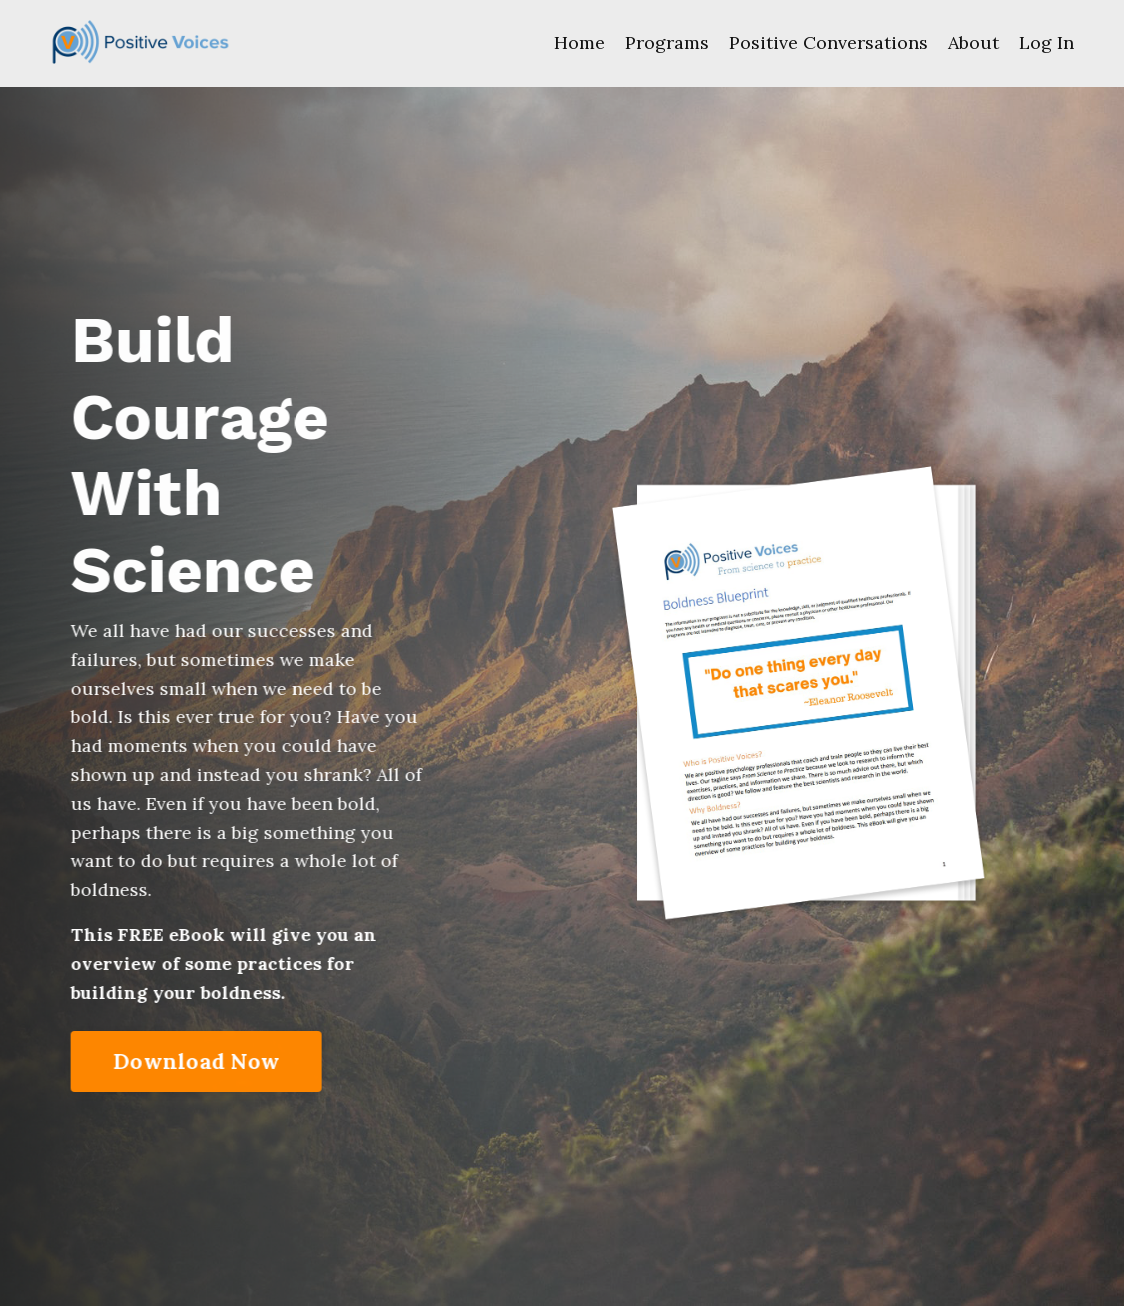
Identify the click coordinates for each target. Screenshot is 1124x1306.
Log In (1046, 42)
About (973, 42)
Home (579, 42)
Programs (667, 42)
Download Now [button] (197, 1061)
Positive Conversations (828, 42)
